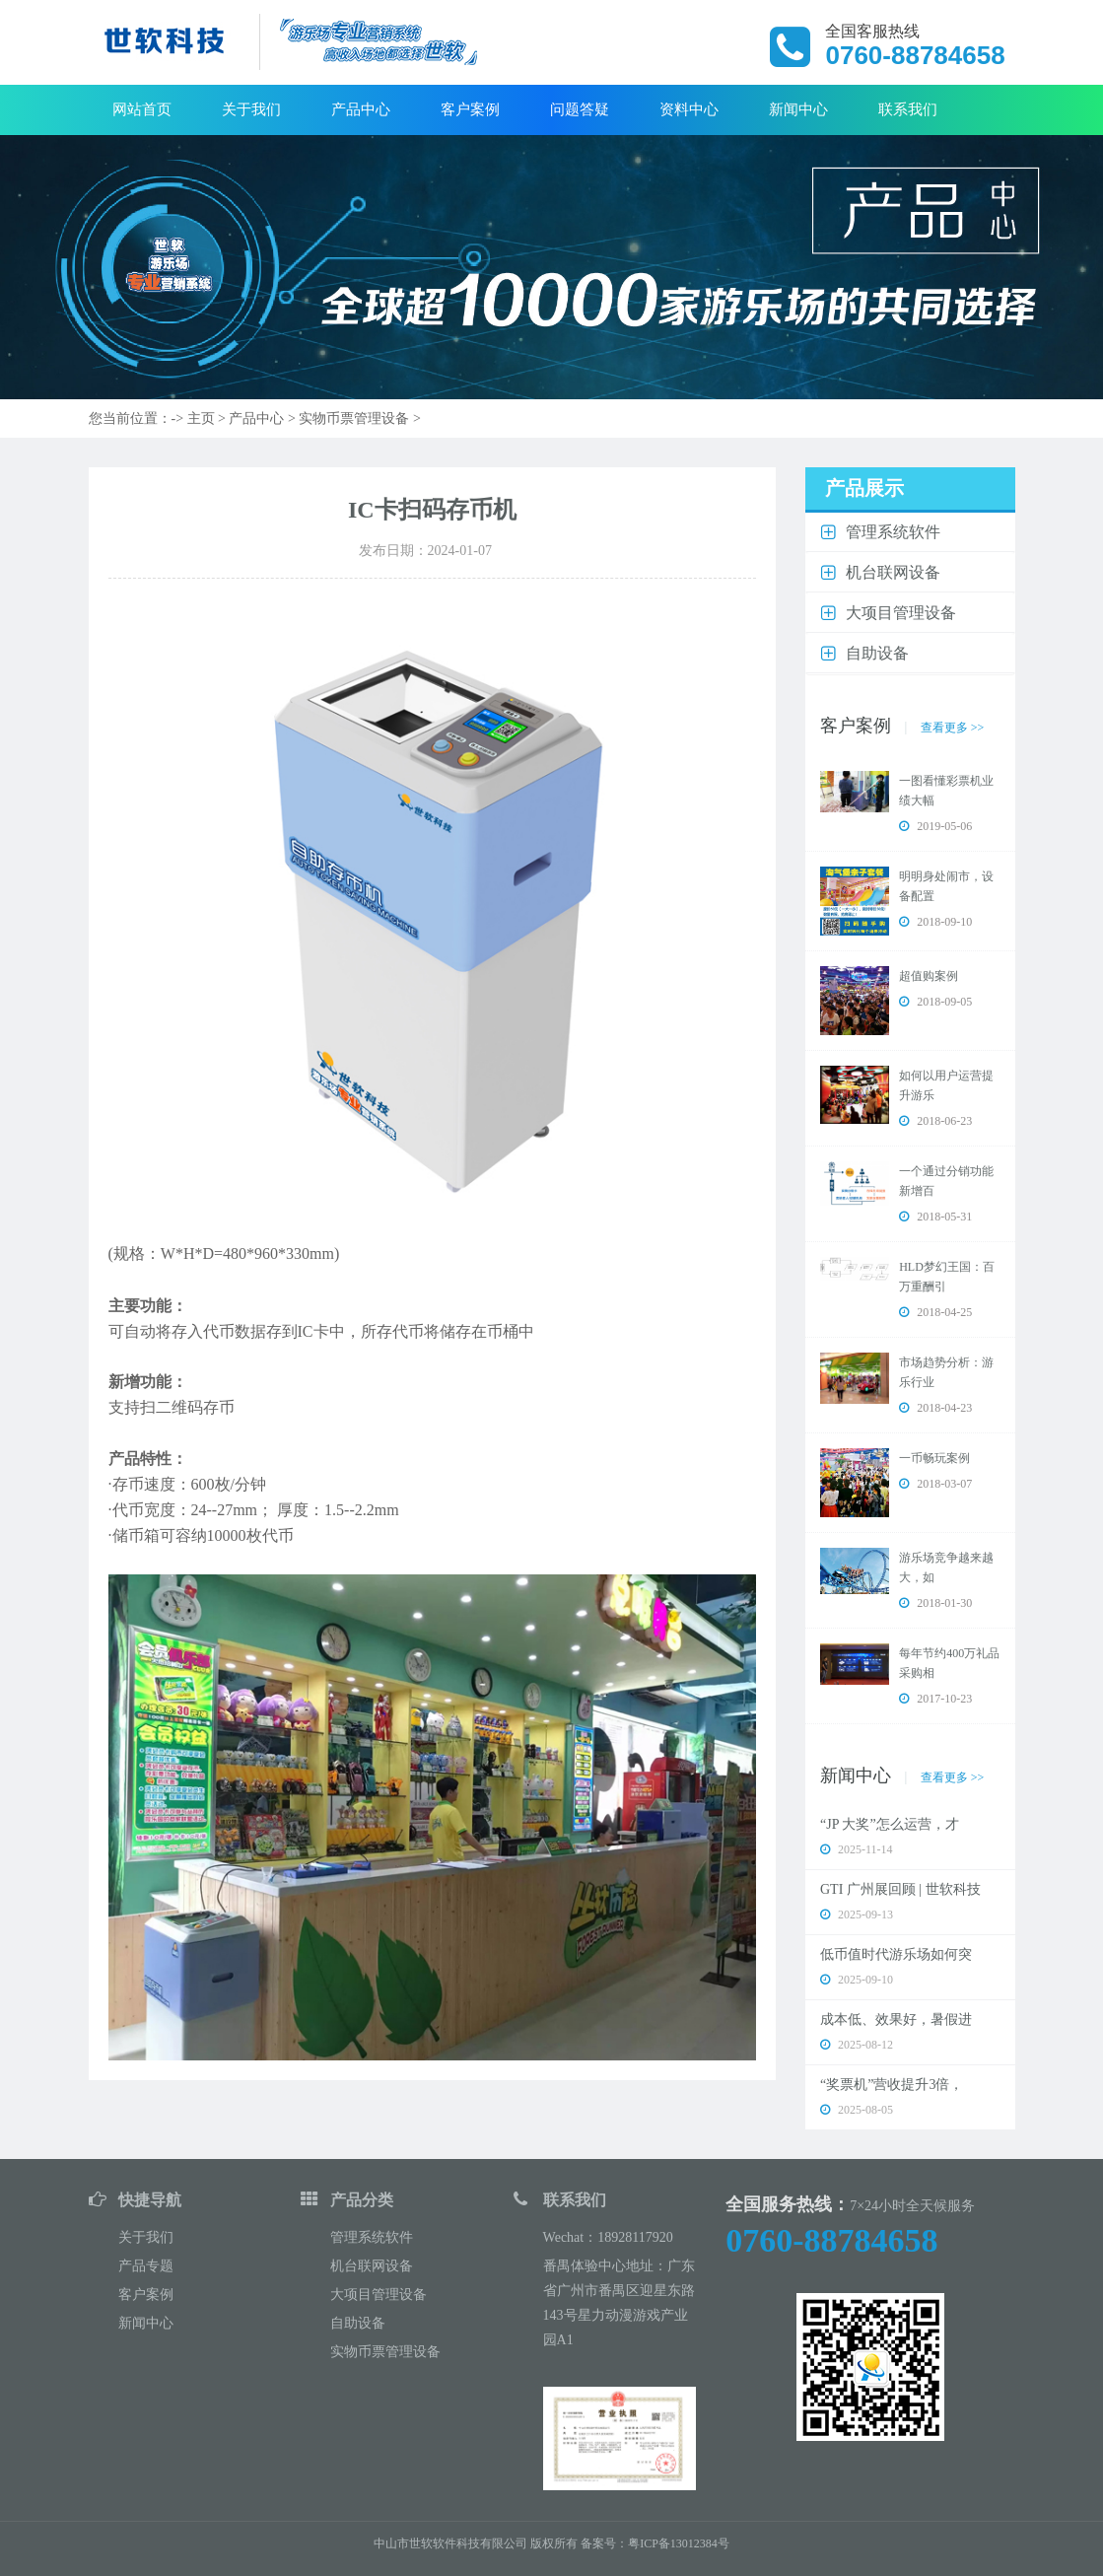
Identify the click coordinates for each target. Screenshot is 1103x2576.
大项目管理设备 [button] (901, 612)
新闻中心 (798, 109)
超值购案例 (928, 976)
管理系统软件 (371, 2237)
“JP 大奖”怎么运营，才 (889, 1824)
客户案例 (470, 109)
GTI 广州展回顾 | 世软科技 (900, 1889)
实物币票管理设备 (354, 418)
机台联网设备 (371, 2266)
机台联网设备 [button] (893, 572)
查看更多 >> (953, 727)
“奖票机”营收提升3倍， (891, 2084)
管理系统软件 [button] (893, 531)
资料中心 (689, 109)
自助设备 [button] (877, 653)
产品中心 (360, 109)
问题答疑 (579, 109)
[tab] (910, 533)
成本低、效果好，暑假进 (896, 2019)
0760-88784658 (831, 2240)
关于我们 (251, 109)
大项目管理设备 (378, 2294)
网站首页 (142, 109)
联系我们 (907, 109)
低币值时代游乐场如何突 (896, 1954)
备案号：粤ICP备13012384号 (655, 2543)
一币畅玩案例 (934, 1458)
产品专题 (145, 2266)
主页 (201, 418)
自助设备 (357, 2323)
